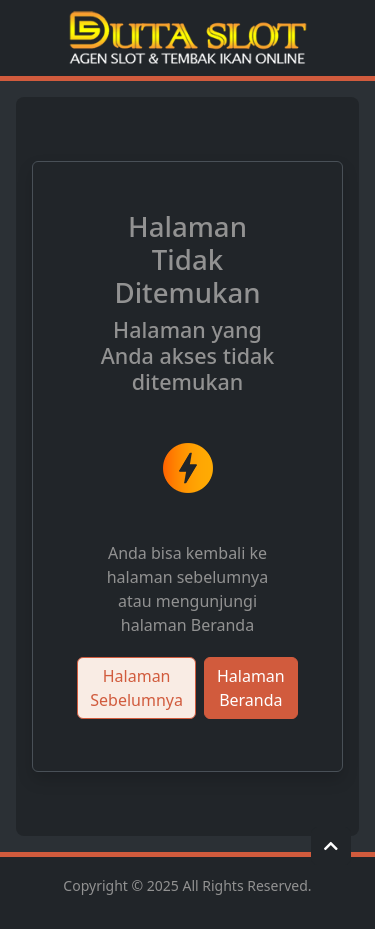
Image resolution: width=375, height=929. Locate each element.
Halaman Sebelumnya (136, 688)
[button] (331, 846)
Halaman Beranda (251, 688)
